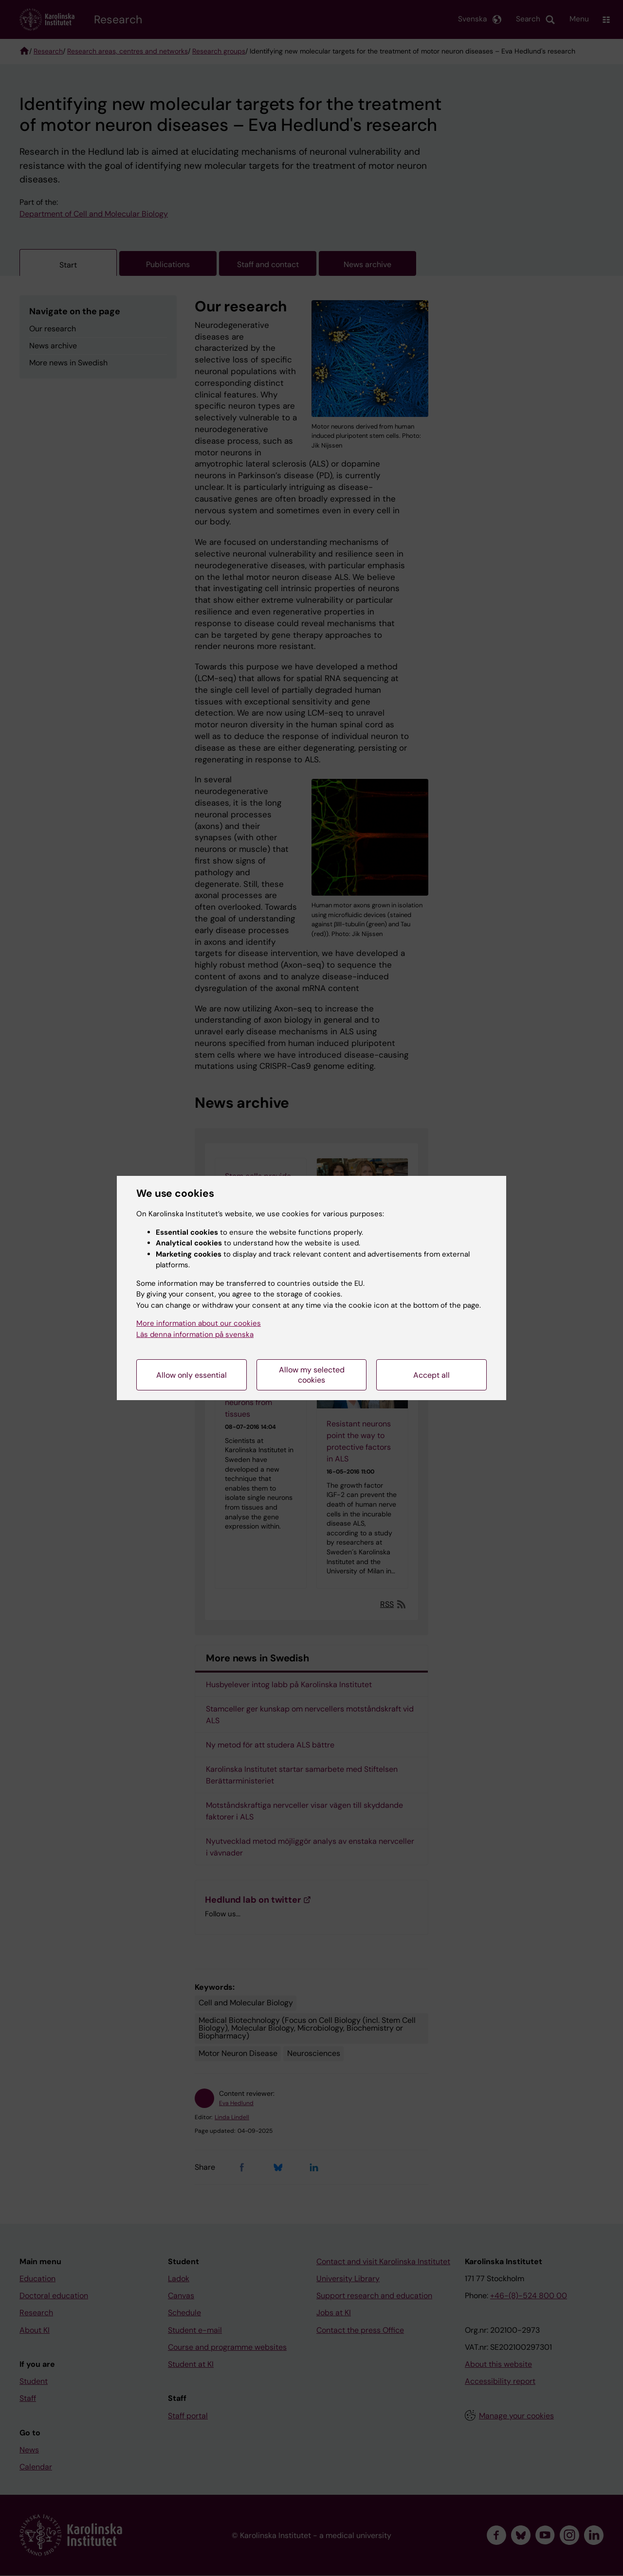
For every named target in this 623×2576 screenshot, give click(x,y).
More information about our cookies (198, 1323)
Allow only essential (191, 1375)
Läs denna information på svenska (195, 1334)
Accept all (431, 1375)
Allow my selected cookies (312, 1375)
